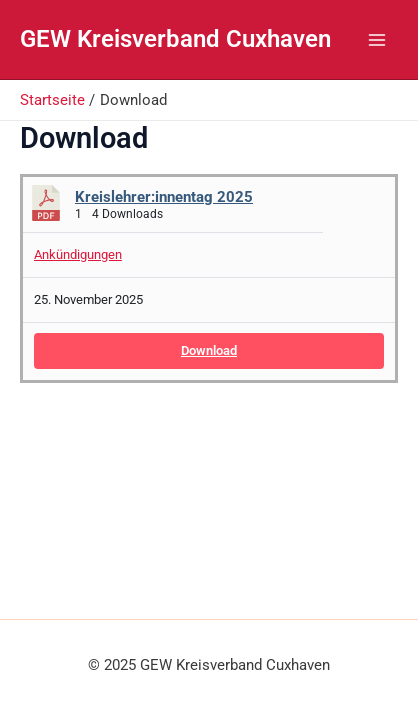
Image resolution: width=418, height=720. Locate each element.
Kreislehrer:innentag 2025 (164, 197)
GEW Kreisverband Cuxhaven (175, 39)
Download (209, 350)
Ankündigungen (78, 254)
